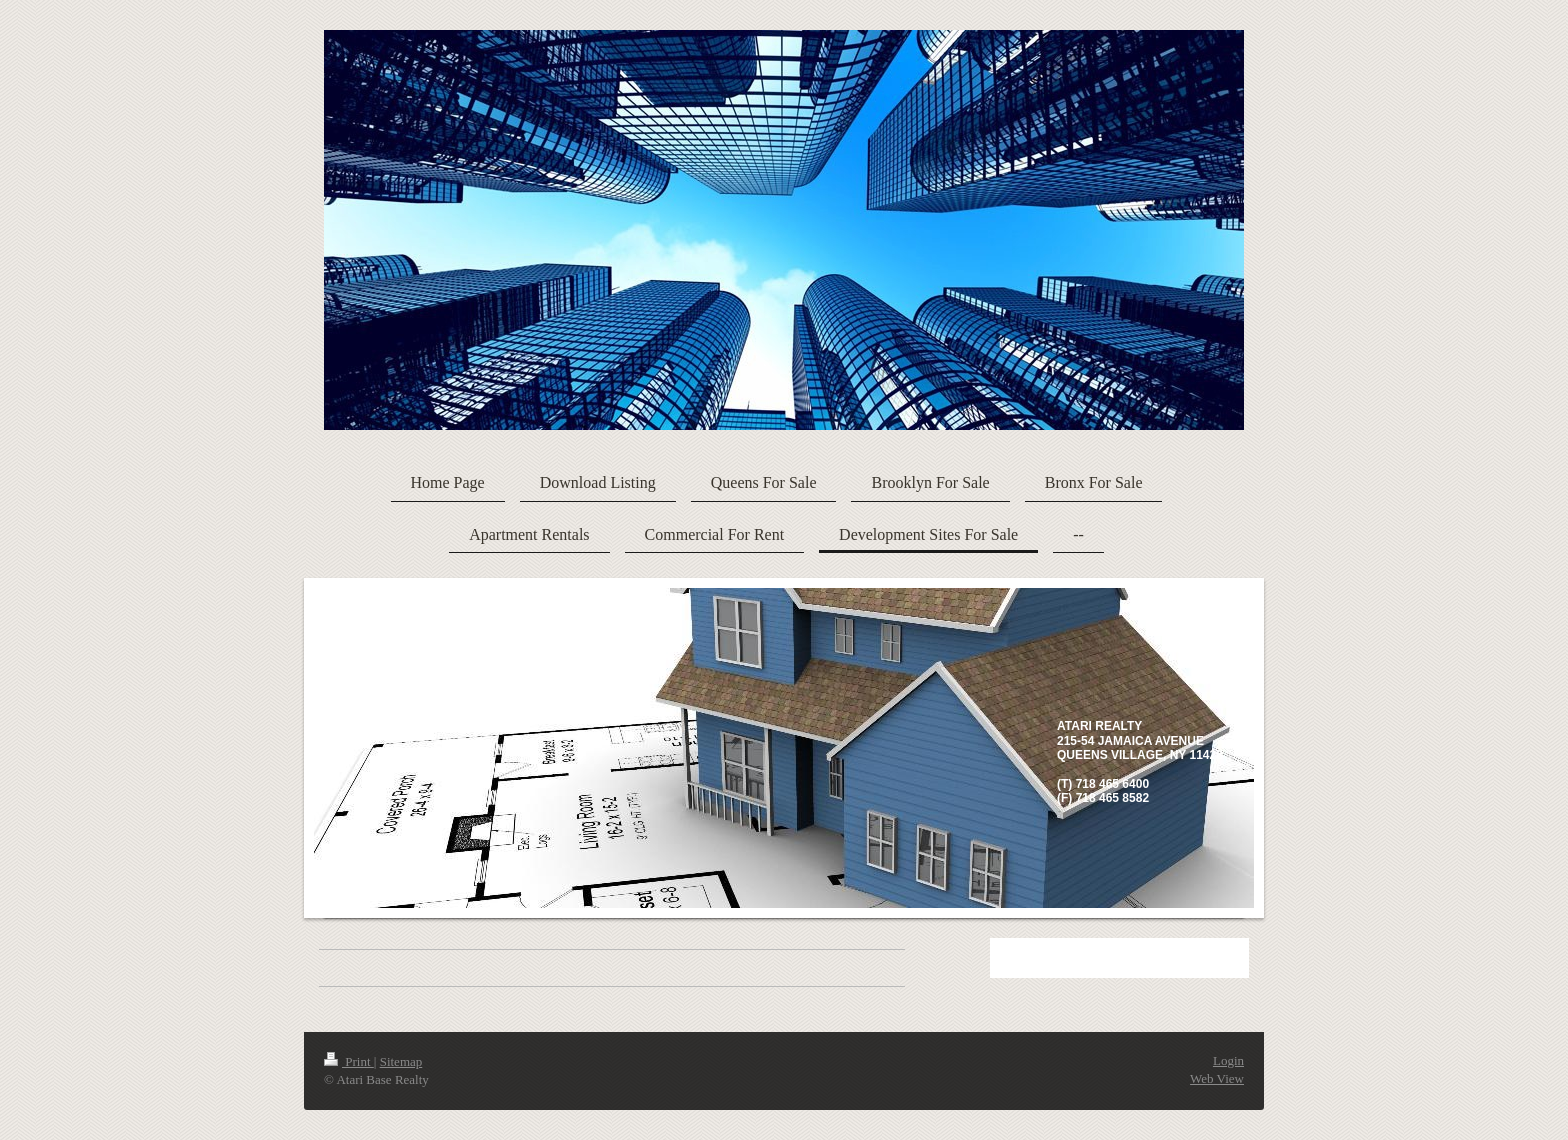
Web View (1217, 1078)
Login (1228, 1060)
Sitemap (401, 1061)
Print (349, 1061)
